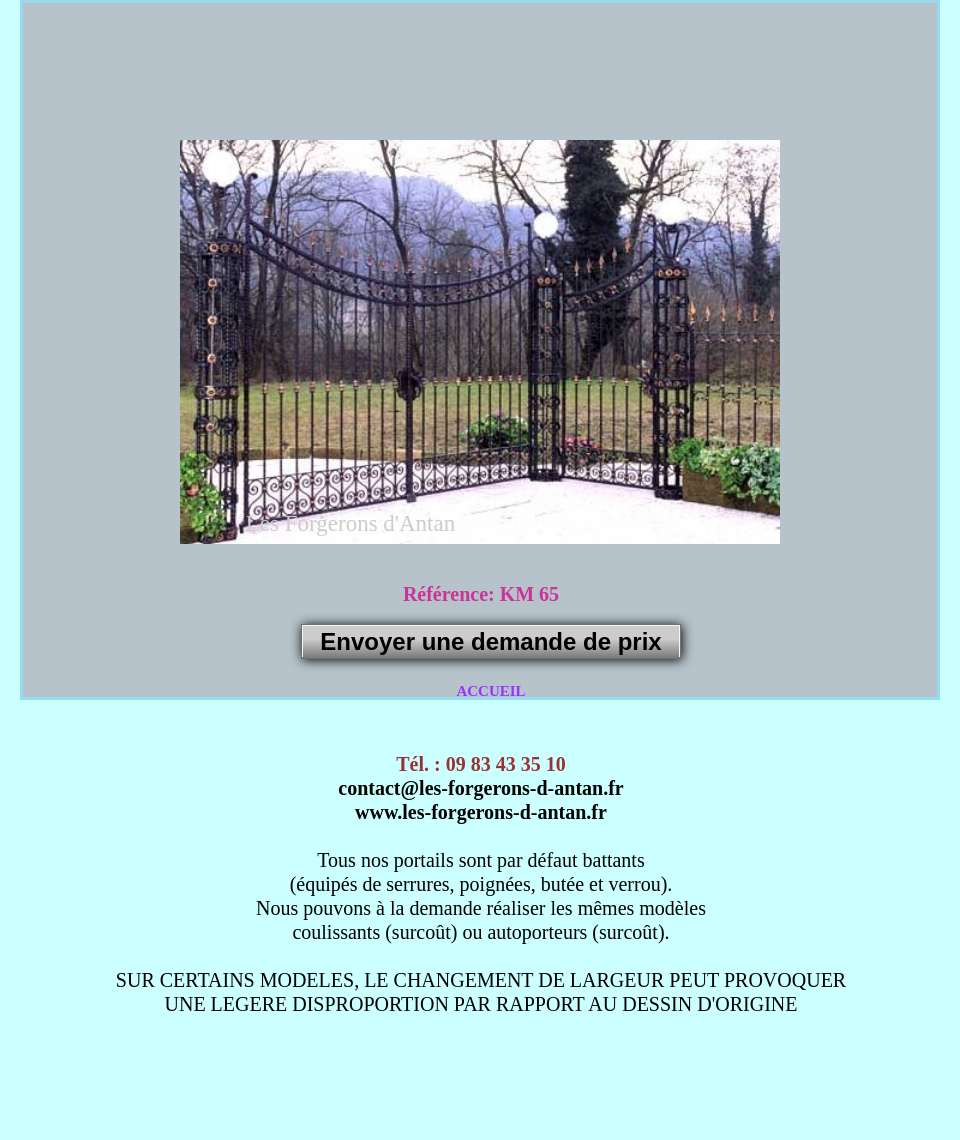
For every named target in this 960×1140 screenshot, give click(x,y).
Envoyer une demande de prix (490, 641)
